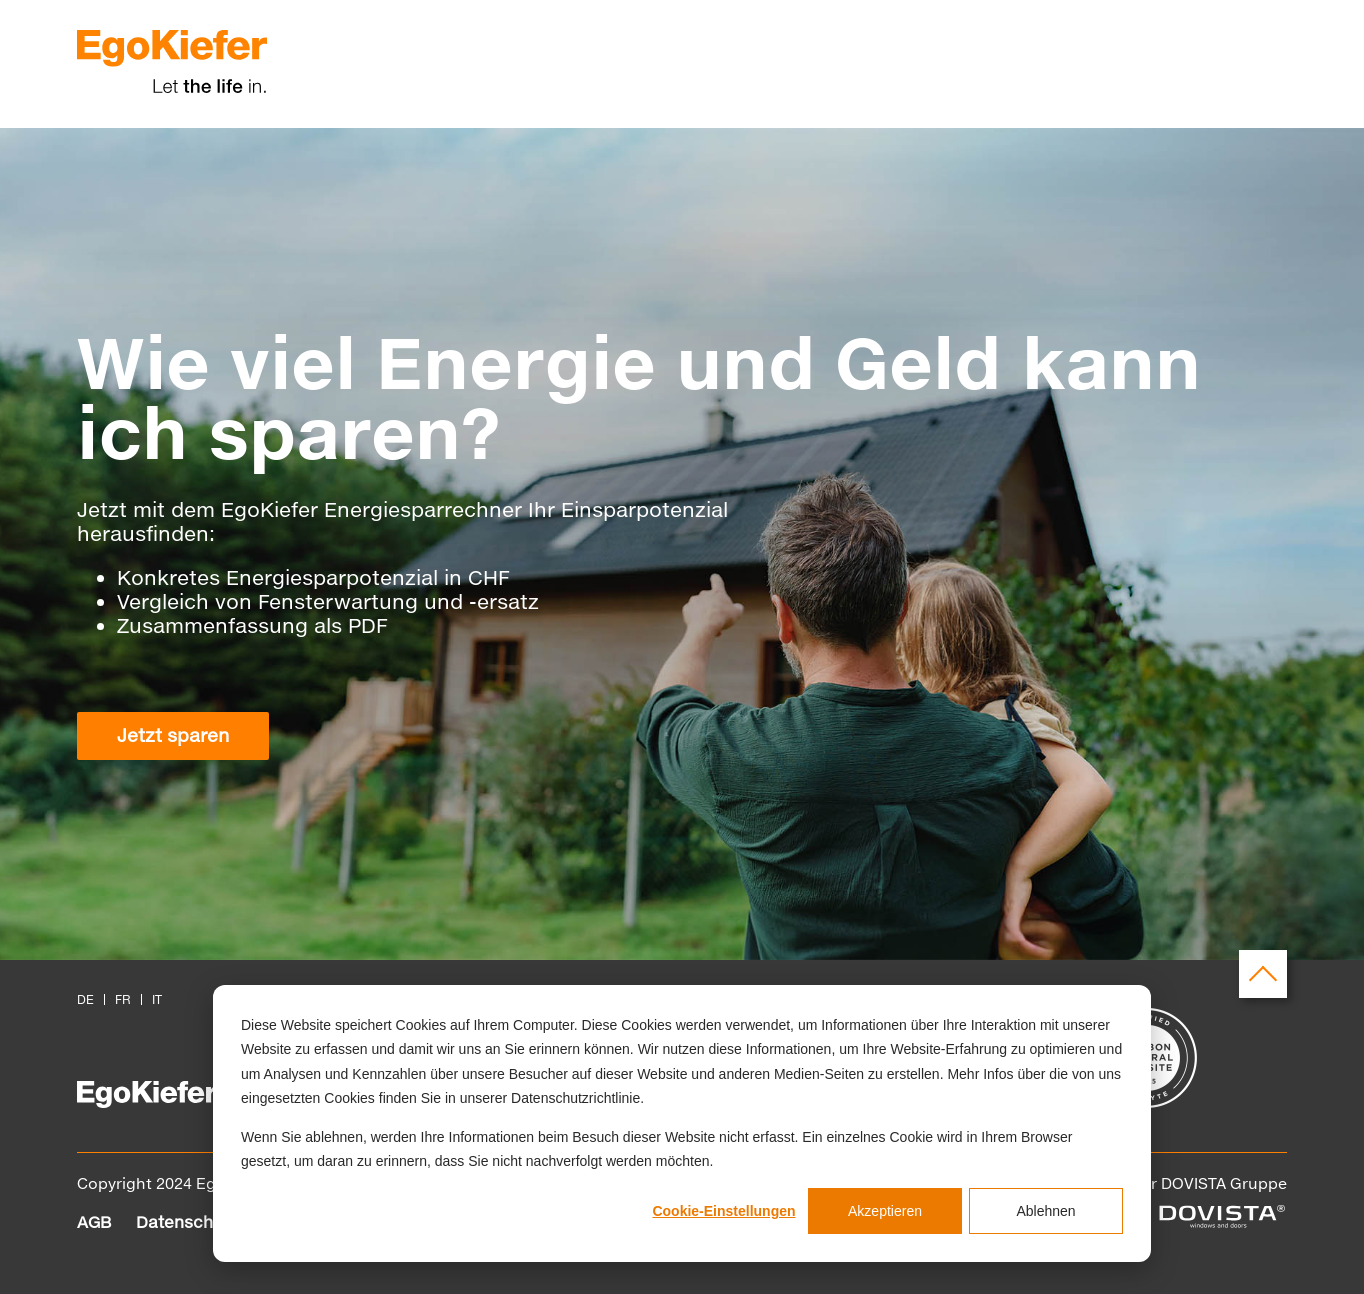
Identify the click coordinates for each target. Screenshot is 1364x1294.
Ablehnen (1045, 1211)
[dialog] (682, 1123)
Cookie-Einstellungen (723, 1211)
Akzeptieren (885, 1211)
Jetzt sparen (173, 735)
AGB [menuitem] (94, 1222)
